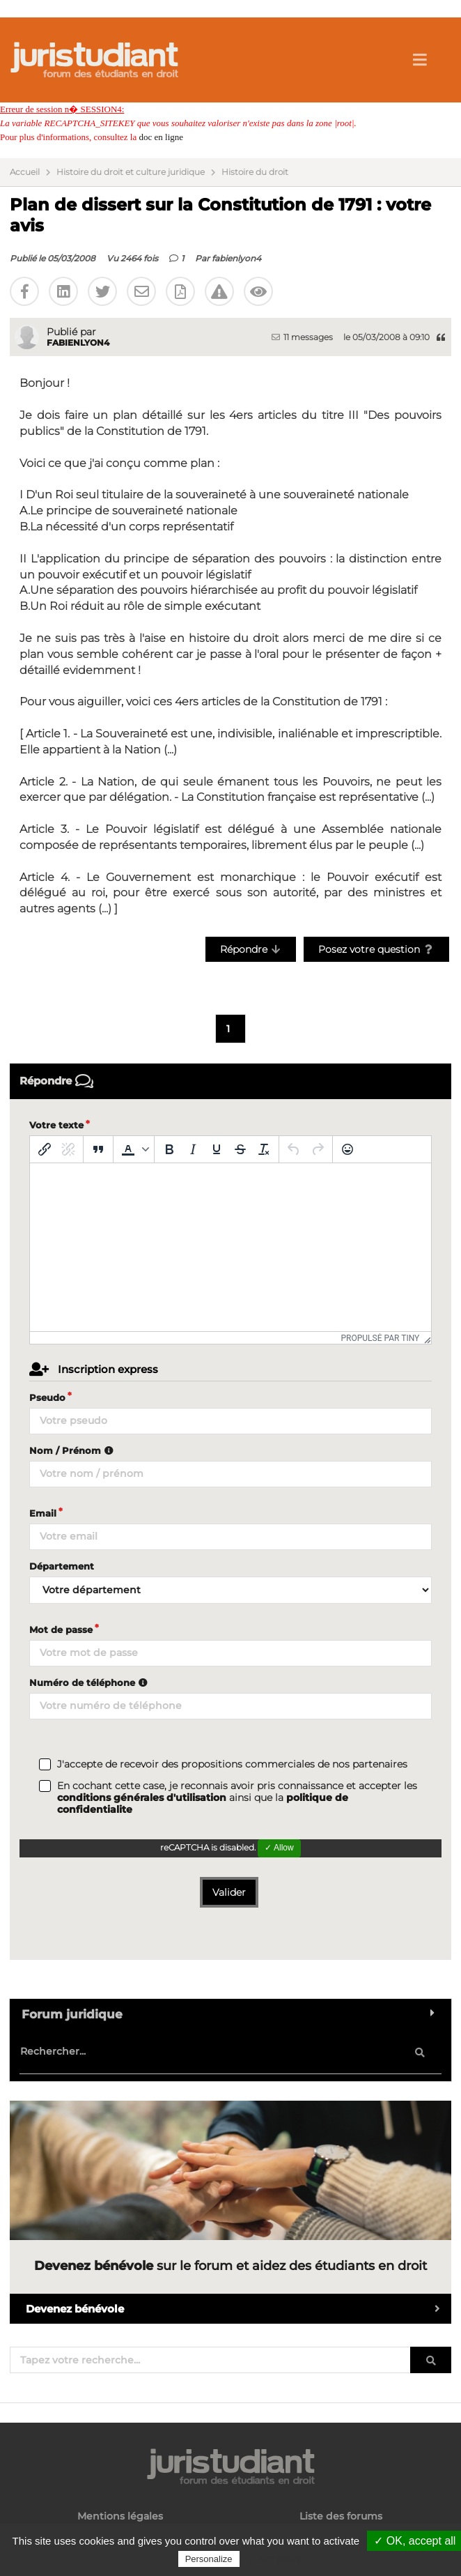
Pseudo (47, 1397)
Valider (229, 1892)
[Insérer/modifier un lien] (44, 1149)
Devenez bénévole (238, 2309)
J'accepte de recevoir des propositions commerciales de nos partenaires (232, 1764)
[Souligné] (216, 1149)
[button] (133, 1149)
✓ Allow (279, 1848)
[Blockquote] (98, 1149)
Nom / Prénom (73, 1450)
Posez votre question (376, 949)
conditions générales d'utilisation (141, 1797)
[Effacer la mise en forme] (264, 1149)
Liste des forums (340, 2516)
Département (61, 1566)
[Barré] (240, 1149)
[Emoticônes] (347, 1149)
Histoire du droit (254, 172)
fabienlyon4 (236, 258)
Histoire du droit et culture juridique (130, 172)
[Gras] (169, 1149)
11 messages (302, 337)
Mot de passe (61, 1629)
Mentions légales (120, 2516)
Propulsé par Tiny (380, 1338)
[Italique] (193, 1149)
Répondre (251, 949)
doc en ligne (161, 137)
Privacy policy (272, 2558)
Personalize (209, 2559)
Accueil (25, 172)
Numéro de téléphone (90, 1682)
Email (42, 1513)
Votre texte (56, 1124)
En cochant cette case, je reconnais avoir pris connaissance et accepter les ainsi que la (237, 1798)
